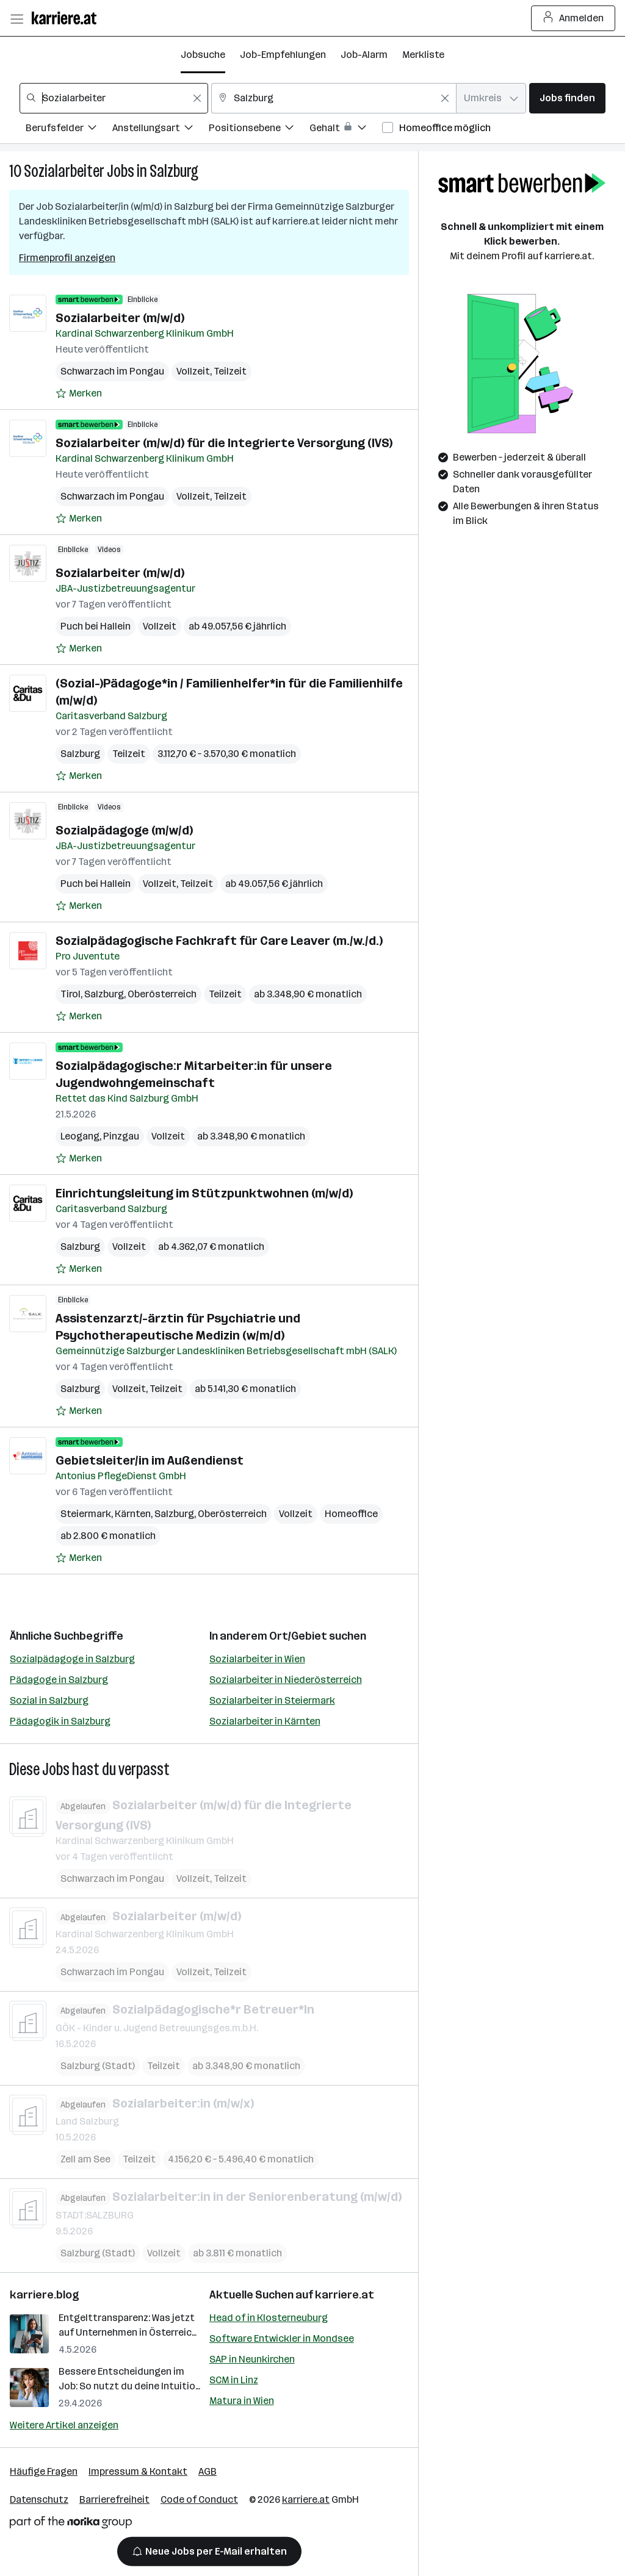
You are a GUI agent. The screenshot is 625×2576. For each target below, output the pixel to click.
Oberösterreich (162, 994)
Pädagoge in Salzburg (59, 1679)
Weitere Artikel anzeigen (64, 2425)
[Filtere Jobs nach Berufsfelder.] (69, 129)
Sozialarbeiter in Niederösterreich (285, 1679)
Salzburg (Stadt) (97, 2065)
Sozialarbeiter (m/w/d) (120, 317)
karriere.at (344, 2295)
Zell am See (85, 2159)
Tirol (70, 994)
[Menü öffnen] (16, 18)
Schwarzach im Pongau (112, 371)
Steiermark (85, 1513)
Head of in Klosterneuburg (268, 2317)
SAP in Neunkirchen (252, 2359)
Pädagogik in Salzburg (60, 1721)
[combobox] (114, 98)
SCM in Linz (233, 2380)
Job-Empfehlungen (283, 54)
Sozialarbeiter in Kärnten (264, 1721)
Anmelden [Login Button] (573, 18)
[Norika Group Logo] (71, 2524)
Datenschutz (39, 2499)
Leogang (79, 1136)
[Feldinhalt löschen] (197, 98)
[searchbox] (114, 98)
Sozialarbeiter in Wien (257, 1659)
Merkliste (423, 54)
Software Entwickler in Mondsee (281, 2338)
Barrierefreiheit (114, 2499)
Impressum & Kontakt (138, 2471)
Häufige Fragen (44, 2471)
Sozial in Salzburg (49, 1700)
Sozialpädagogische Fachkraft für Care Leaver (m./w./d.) (219, 940)
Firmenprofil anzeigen (67, 258)
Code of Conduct (199, 2499)
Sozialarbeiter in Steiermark (272, 1700)
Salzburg (174, 171)
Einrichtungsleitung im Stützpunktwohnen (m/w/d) (204, 1193)
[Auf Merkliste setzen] (79, 393)
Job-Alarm (364, 54)
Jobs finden (567, 98)
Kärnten (133, 1513)
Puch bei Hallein (95, 626)
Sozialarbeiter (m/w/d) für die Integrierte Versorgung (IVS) (224, 443)
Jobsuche (203, 54)
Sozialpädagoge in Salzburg (72, 1659)
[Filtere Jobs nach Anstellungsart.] (160, 129)
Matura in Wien (241, 2400)
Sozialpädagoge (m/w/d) (124, 830)
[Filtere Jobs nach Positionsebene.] (259, 129)
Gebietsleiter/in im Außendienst (150, 1460)
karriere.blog (44, 2295)
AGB (207, 2471)
